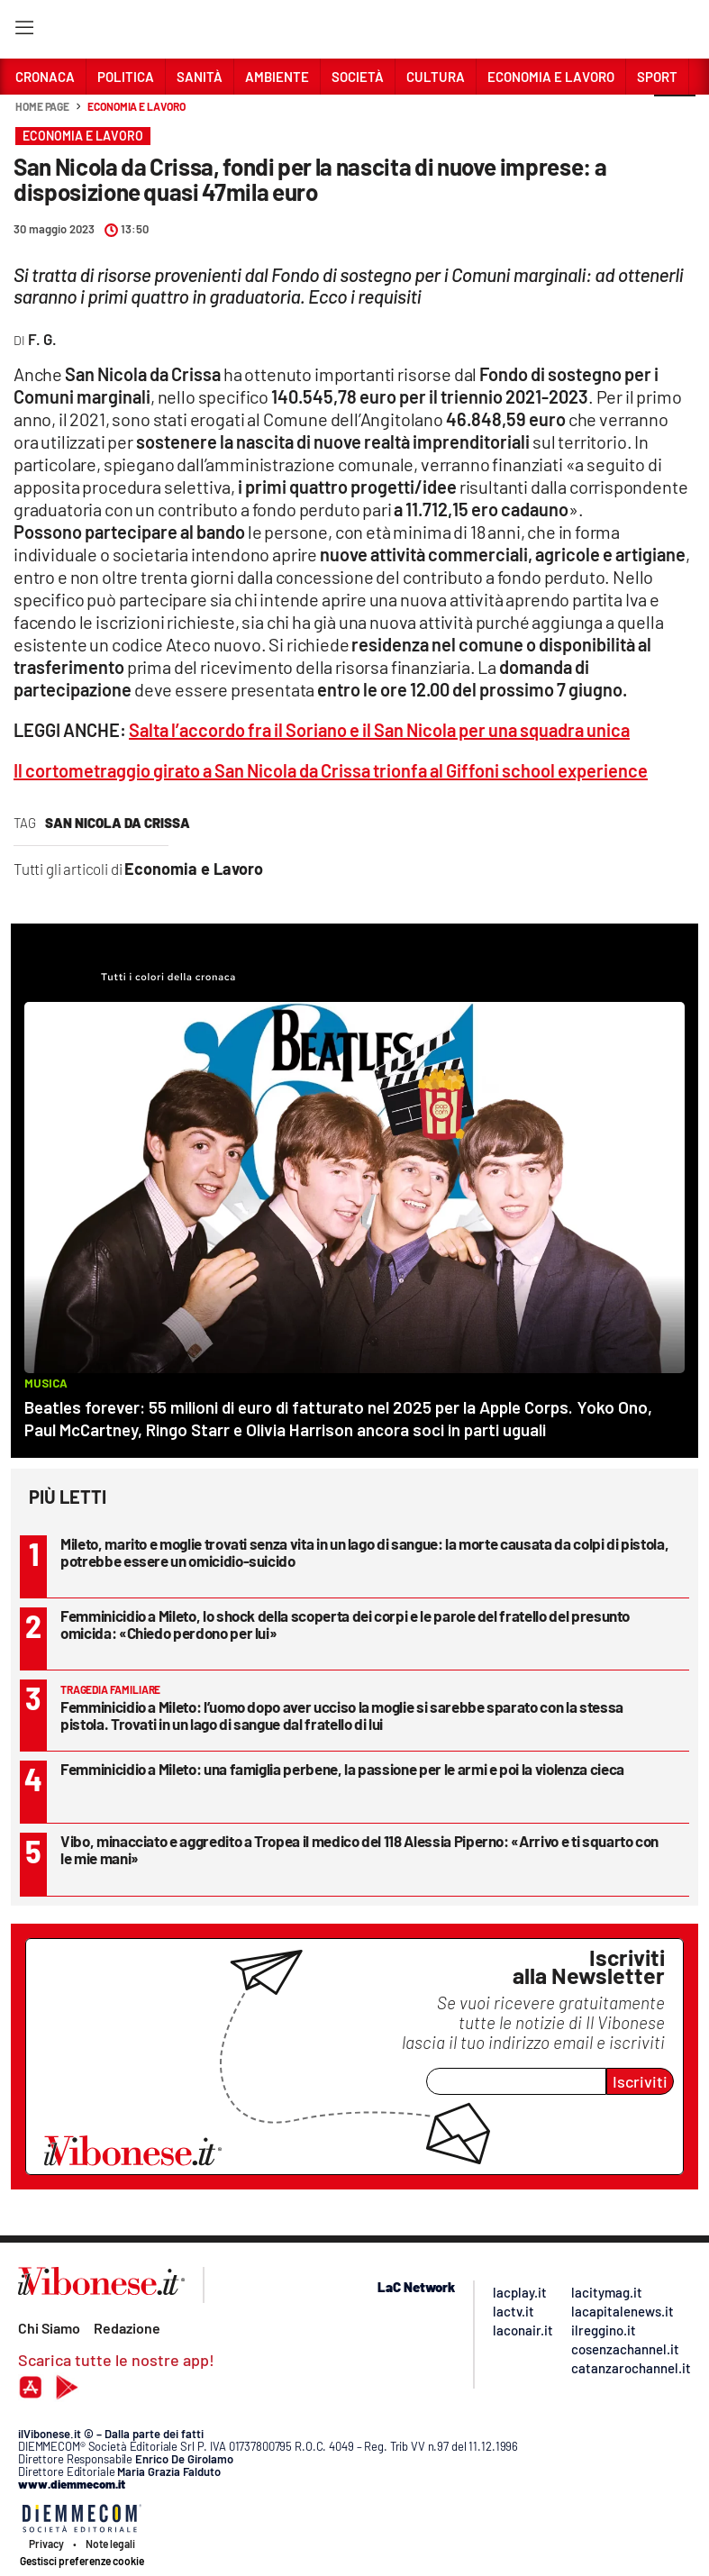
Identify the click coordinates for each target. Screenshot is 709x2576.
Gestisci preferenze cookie (82, 2560)
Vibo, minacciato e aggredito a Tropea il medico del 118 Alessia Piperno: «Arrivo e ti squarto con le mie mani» (359, 1849)
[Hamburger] (24, 31)
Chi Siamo (49, 2327)
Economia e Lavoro (136, 106)
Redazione (127, 2327)
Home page (42, 106)
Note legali (110, 2543)
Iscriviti (640, 2081)
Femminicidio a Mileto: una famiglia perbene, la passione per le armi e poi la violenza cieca (342, 1769)
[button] (674, 116)
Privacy (46, 2543)
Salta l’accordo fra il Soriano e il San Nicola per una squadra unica (379, 730)
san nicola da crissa (117, 823)
